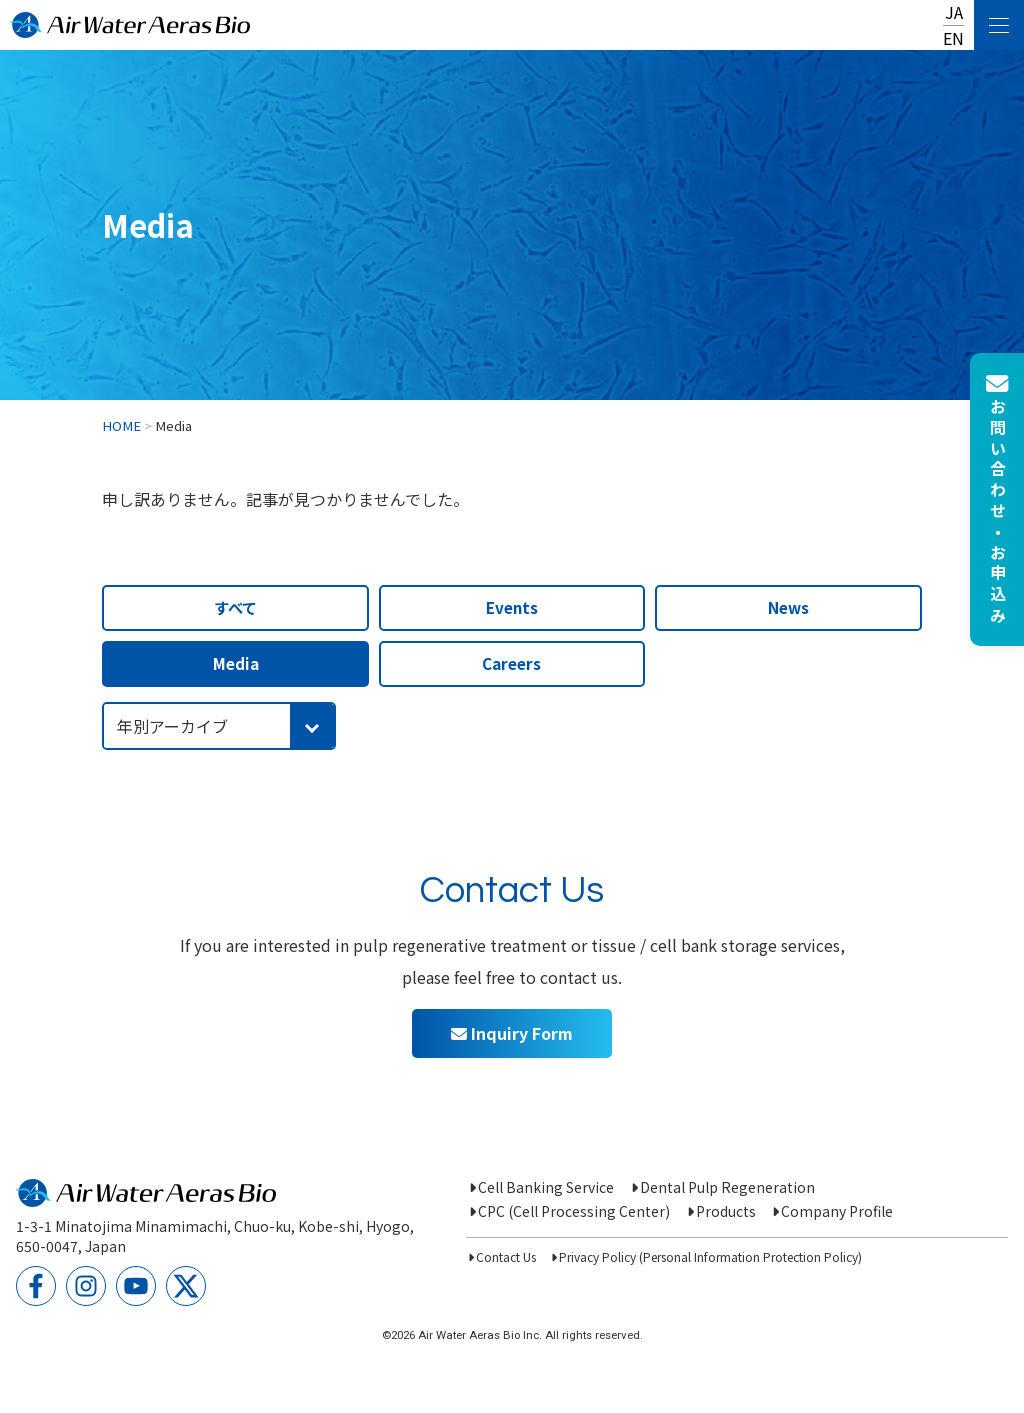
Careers (511, 663)
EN (953, 38)
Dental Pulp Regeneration (727, 1187)
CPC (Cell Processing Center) (574, 1211)
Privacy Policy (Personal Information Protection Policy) (710, 1256)
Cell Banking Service (546, 1187)
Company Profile (837, 1211)
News (788, 607)
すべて (235, 607)
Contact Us (506, 1256)
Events (512, 607)
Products (726, 1211)
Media (236, 663)
